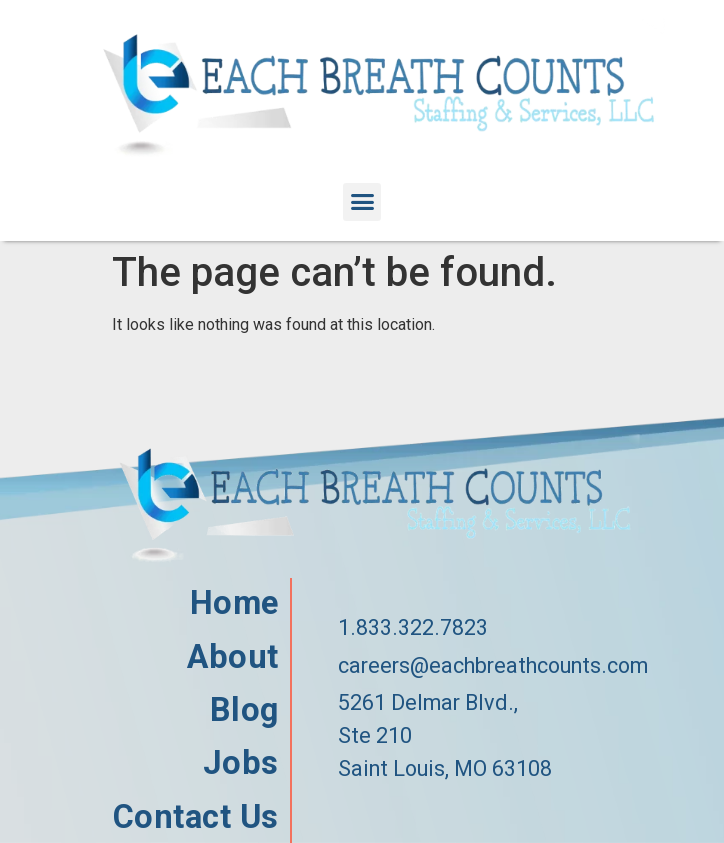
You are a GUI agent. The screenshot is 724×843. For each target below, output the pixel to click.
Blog (244, 710)
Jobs (241, 763)
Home (234, 603)
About (233, 657)
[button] (362, 202)
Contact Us (196, 817)
